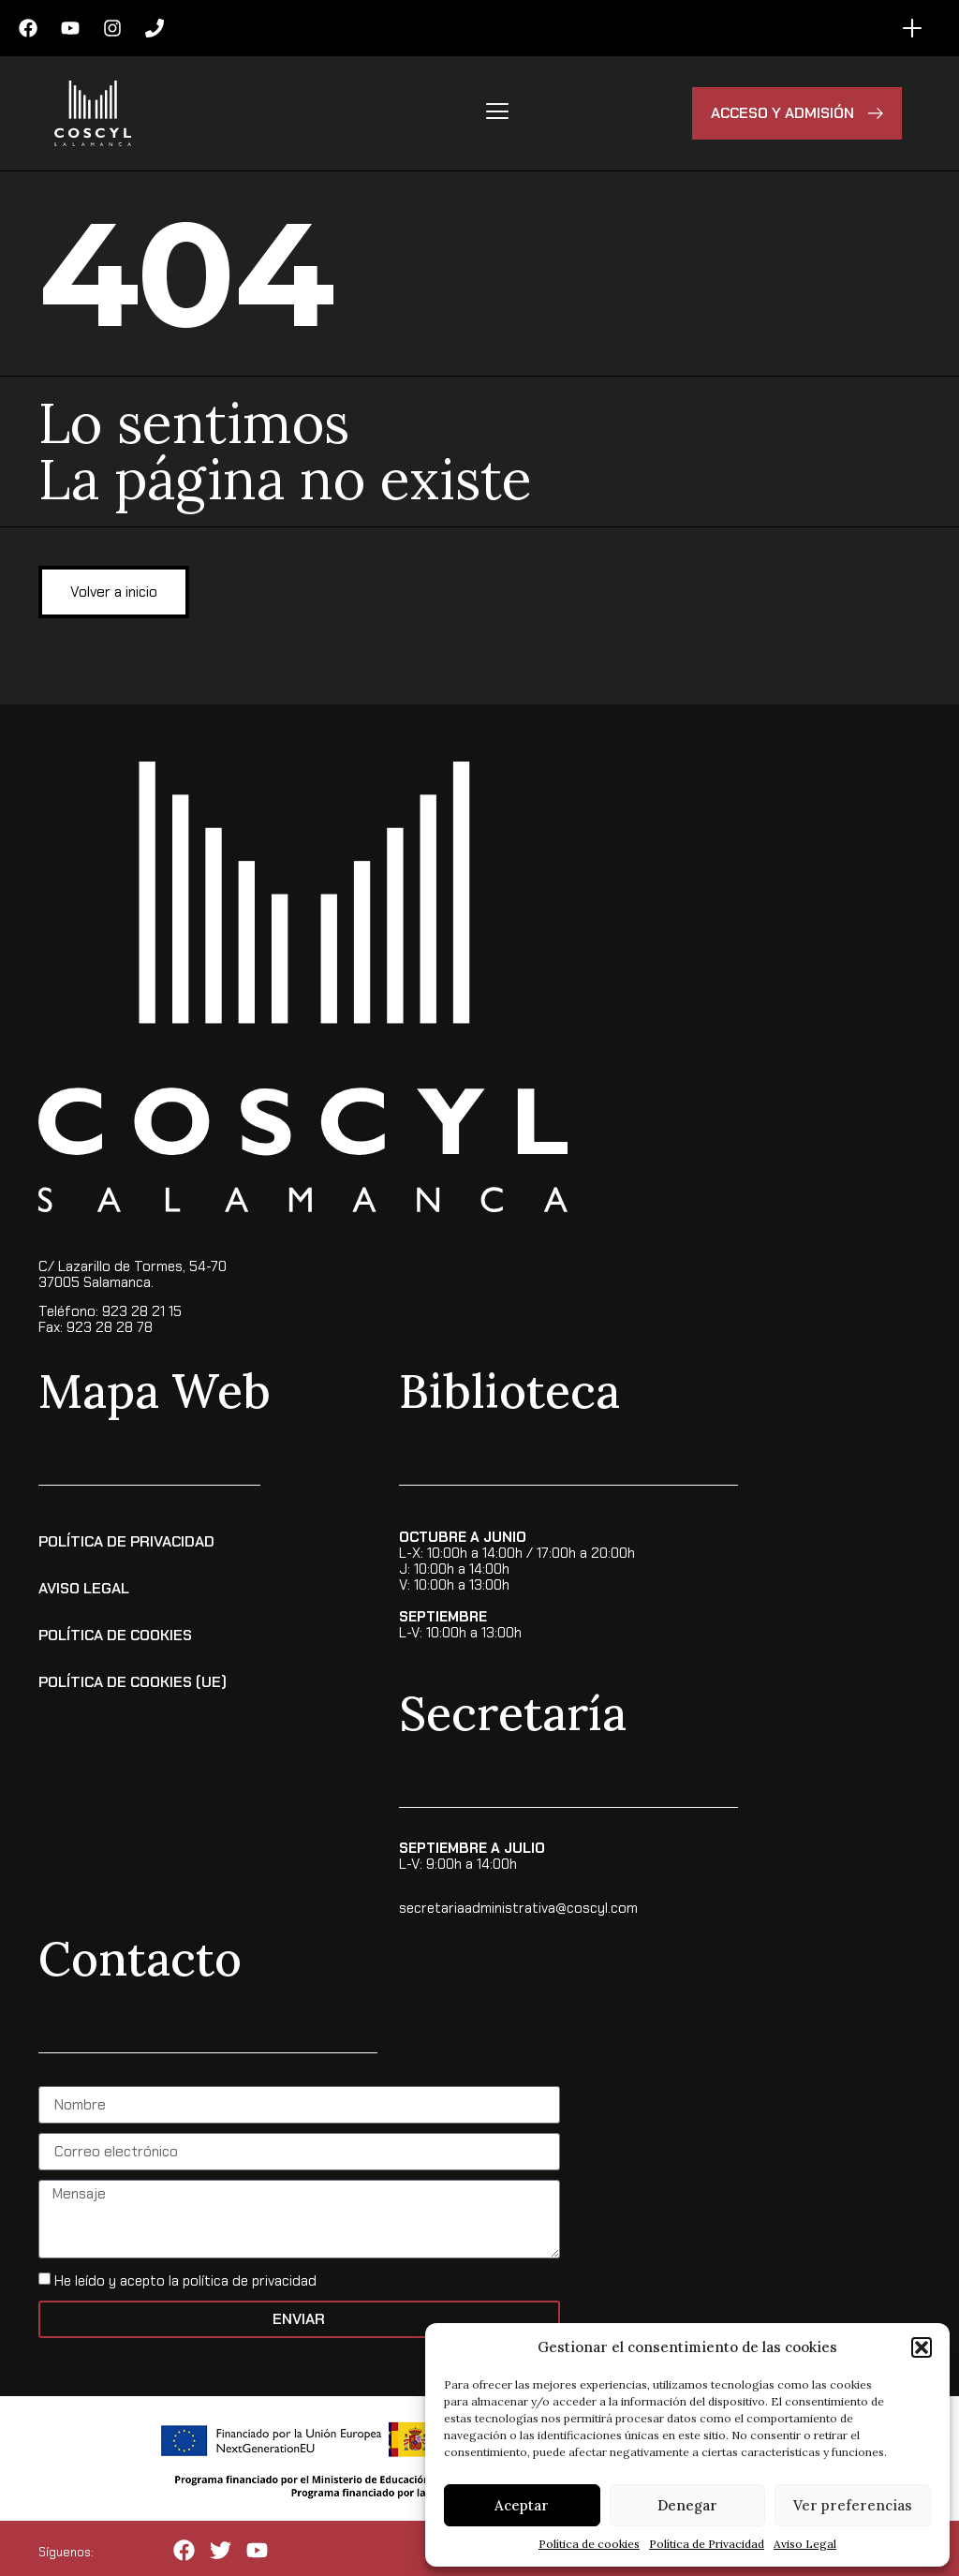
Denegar (687, 2505)
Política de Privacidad (706, 2544)
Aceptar (521, 2505)
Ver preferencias (852, 2505)
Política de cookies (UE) (132, 1681)
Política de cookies (589, 2544)
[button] (921, 2347)
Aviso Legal (805, 2544)
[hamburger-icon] (497, 113)
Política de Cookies (115, 1634)
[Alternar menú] (912, 28)
